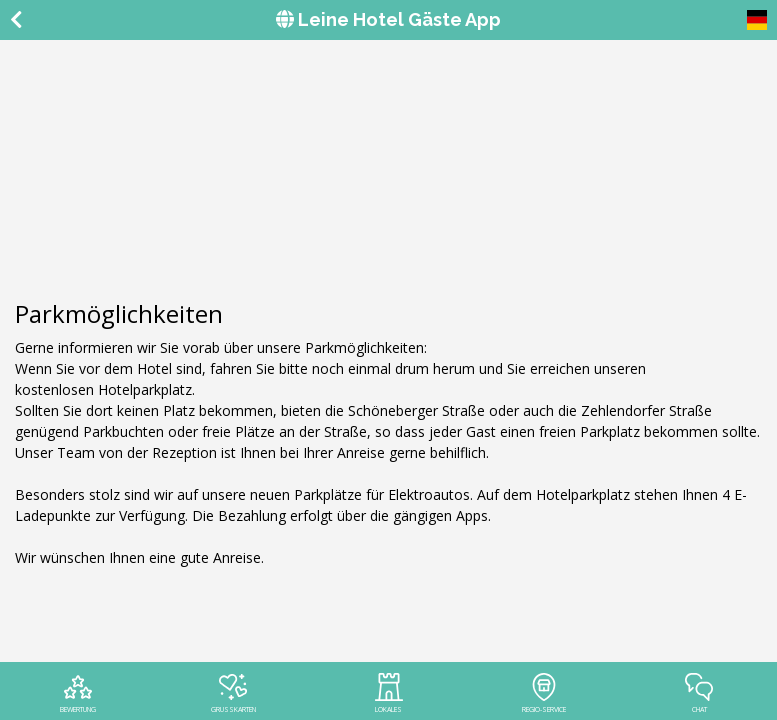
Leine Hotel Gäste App (388, 19)
